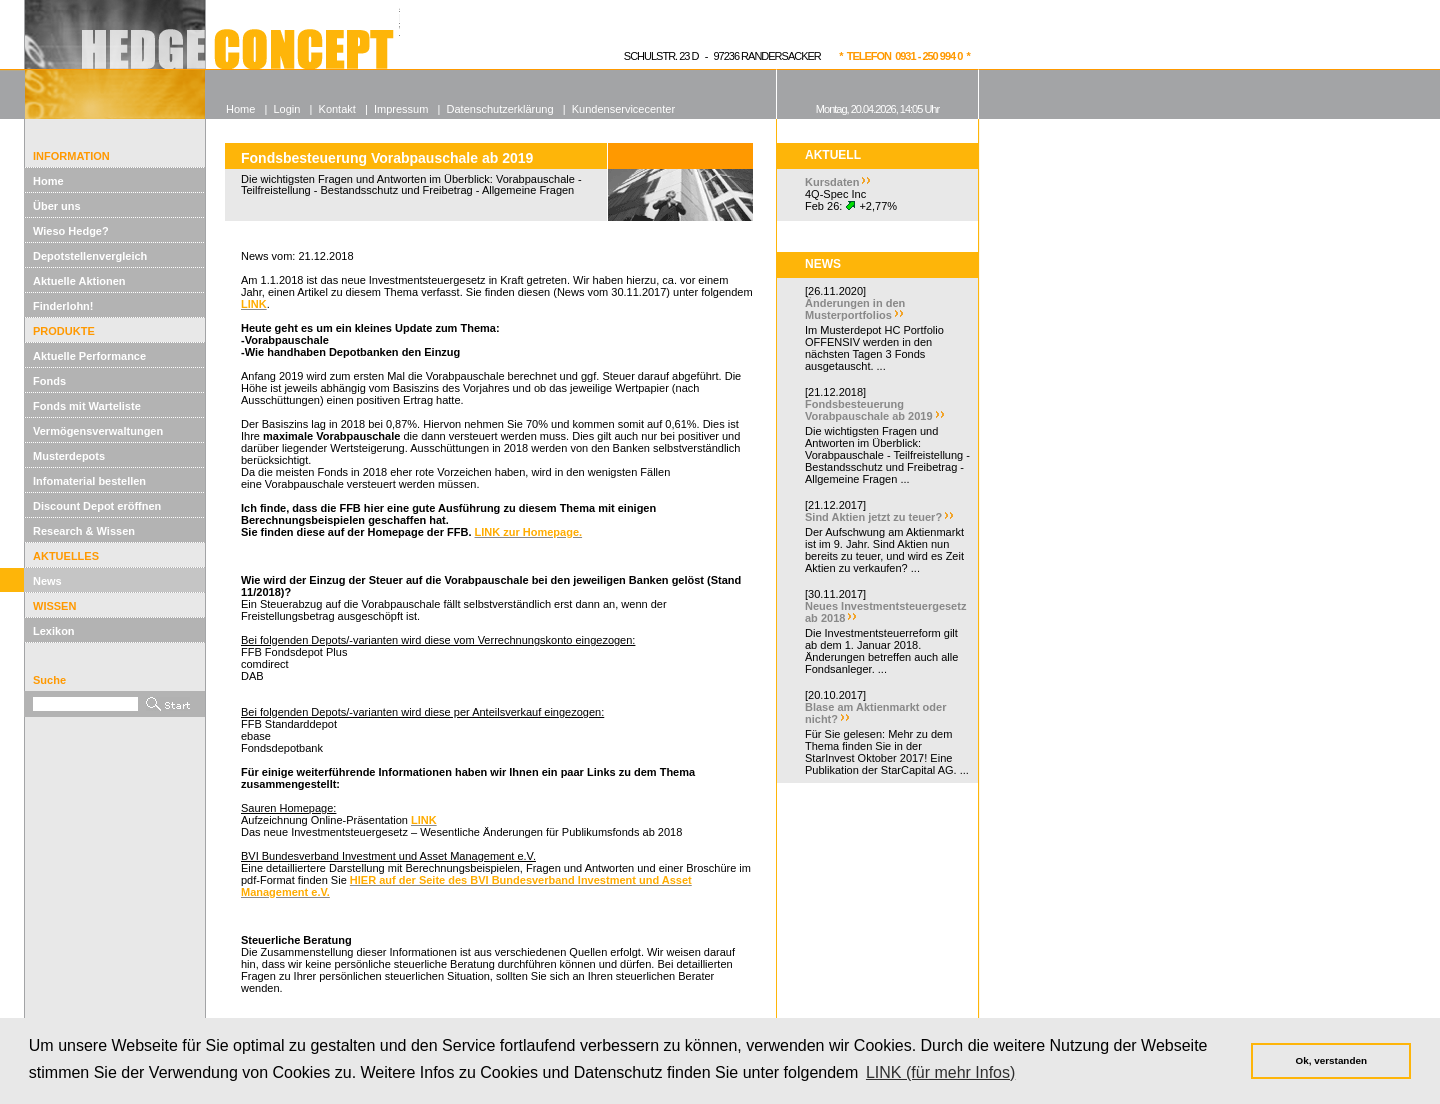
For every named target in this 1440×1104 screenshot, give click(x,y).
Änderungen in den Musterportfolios (855, 309)
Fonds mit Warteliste (87, 406)
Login (286, 109)
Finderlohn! (63, 306)
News (47, 581)
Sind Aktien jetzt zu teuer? (873, 517)
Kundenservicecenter (623, 109)
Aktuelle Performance (89, 356)
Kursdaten (832, 182)
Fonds (49, 381)
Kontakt (337, 109)
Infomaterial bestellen (89, 481)
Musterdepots (69, 456)
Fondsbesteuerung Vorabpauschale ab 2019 (869, 410)
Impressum (401, 109)
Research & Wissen (84, 531)
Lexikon (54, 631)
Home (48, 181)
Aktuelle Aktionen (79, 281)
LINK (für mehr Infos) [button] (940, 1072)
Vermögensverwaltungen (98, 431)
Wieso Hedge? (71, 231)
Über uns (57, 206)
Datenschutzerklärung (500, 109)
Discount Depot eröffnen (97, 506)
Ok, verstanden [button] (1331, 1060)
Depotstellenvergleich (90, 256)
